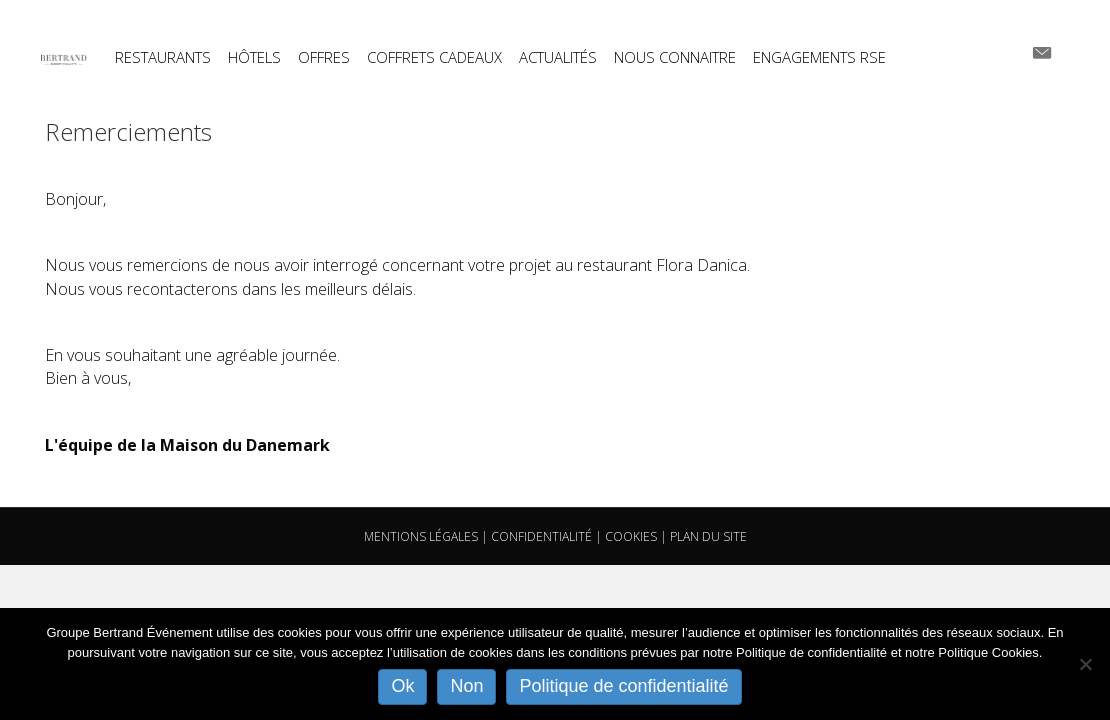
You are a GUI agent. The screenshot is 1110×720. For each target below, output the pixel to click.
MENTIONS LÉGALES (421, 536)
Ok (402, 686)
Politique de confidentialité (623, 686)
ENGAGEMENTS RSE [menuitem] (819, 57)
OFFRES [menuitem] (324, 57)
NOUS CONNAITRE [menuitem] (675, 57)
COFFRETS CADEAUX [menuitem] (434, 57)
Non (466, 686)
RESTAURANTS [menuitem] (163, 57)
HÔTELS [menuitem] (254, 57)
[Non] (1085, 664)
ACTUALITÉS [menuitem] (558, 57)
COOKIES (631, 536)
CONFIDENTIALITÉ (541, 536)
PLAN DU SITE (708, 536)
